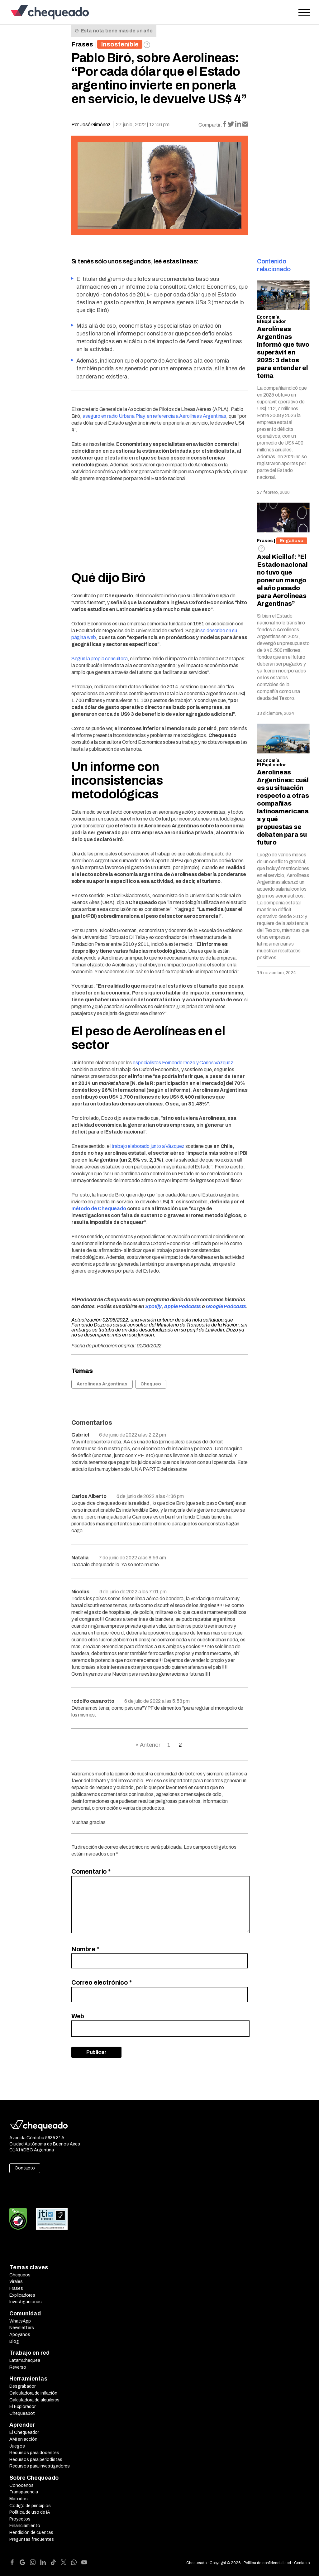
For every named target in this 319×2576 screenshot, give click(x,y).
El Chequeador (24, 2432)
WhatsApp (20, 2321)
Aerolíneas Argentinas (102, 1384)
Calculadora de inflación (33, 2393)
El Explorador (22, 2406)
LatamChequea (24, 2360)
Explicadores (22, 2295)
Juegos (17, 2446)
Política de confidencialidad (267, 2563)
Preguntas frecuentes (31, 2539)
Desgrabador (22, 2386)
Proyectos (20, 2519)
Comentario (91, 1871)
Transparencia (23, 2492)
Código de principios (30, 2505)
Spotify (153, 1306)
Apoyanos (19, 2334)
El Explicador (271, 321)
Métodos (18, 2499)
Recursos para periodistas (35, 2459)
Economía (268, 317)
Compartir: (210, 125)
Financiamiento (24, 2525)
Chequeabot (22, 2413)
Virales (16, 2281)
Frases (82, 44)
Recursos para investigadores (39, 2466)
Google (214, 1306)
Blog (14, 2341)
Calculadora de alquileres (34, 2400)
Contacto (25, 2168)
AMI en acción (23, 2439)
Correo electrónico (101, 1982)
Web (77, 2016)
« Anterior (148, 1745)
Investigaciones (25, 2301)
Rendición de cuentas (31, 2532)
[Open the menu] (304, 12)
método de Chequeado (98, 1208)
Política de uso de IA (29, 2512)
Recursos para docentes (34, 2452)
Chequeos (20, 2275)
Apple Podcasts (182, 1306)
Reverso (17, 2367)
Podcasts (234, 1306)
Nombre (85, 1949)
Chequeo (150, 1384)
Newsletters (21, 2327)
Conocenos (21, 2485)
